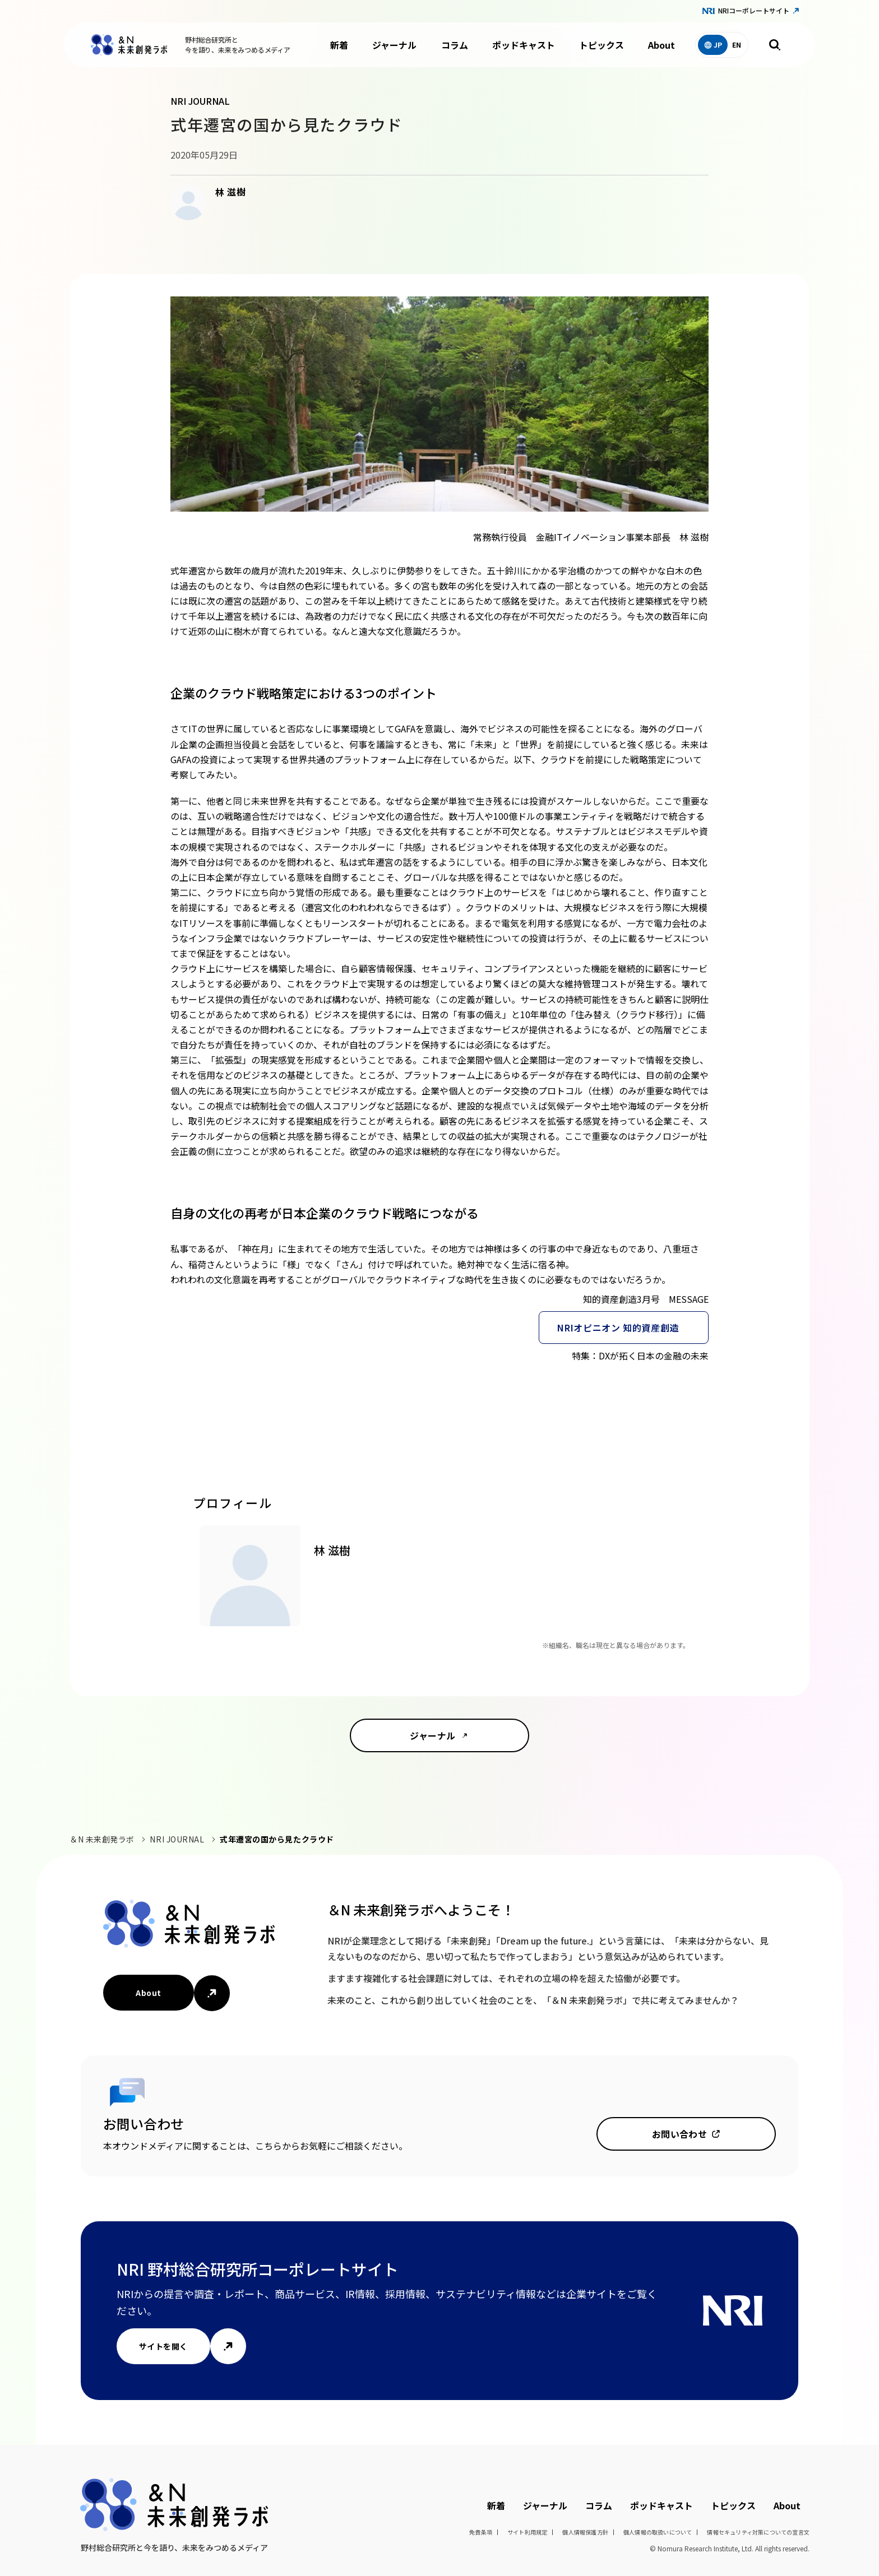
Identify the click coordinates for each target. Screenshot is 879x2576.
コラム (454, 45)
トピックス (601, 45)
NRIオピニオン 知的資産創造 (618, 1327)
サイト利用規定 (527, 2532)
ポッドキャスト (523, 45)
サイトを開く (163, 2346)
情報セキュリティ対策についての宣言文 (758, 2532)
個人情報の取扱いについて (657, 2532)
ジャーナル (394, 45)
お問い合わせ (679, 2134)
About (661, 45)
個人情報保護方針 (585, 2532)
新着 (339, 45)
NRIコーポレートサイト (753, 10)
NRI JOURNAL (177, 1839)
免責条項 (480, 2532)
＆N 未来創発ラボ (102, 1839)
